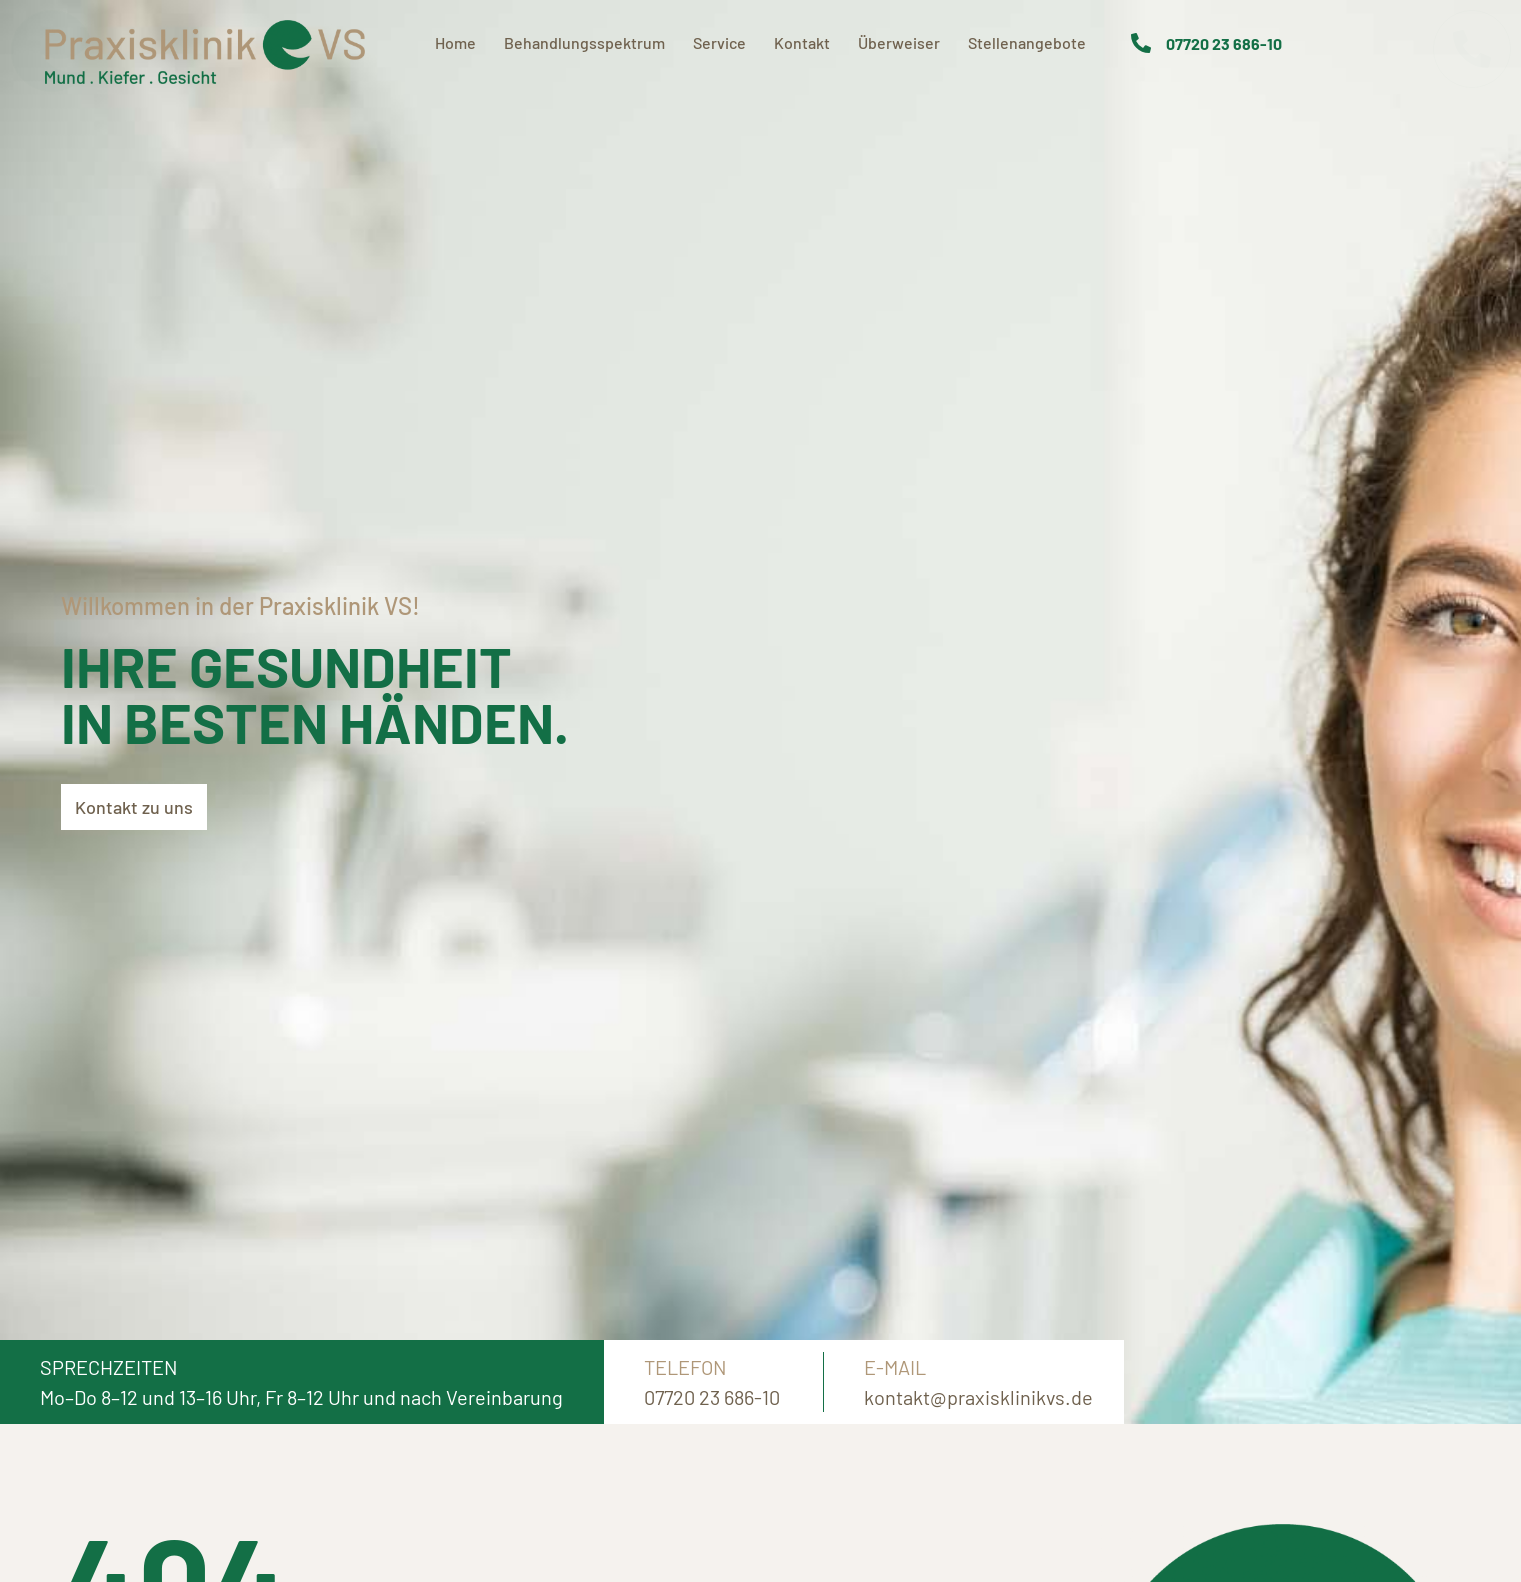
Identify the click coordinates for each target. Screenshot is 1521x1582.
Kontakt (802, 42)
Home (455, 42)
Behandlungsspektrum (584, 42)
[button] (20, 1562)
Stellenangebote (1027, 42)
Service (719, 42)
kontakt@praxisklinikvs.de (978, 1397)
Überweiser (899, 42)
